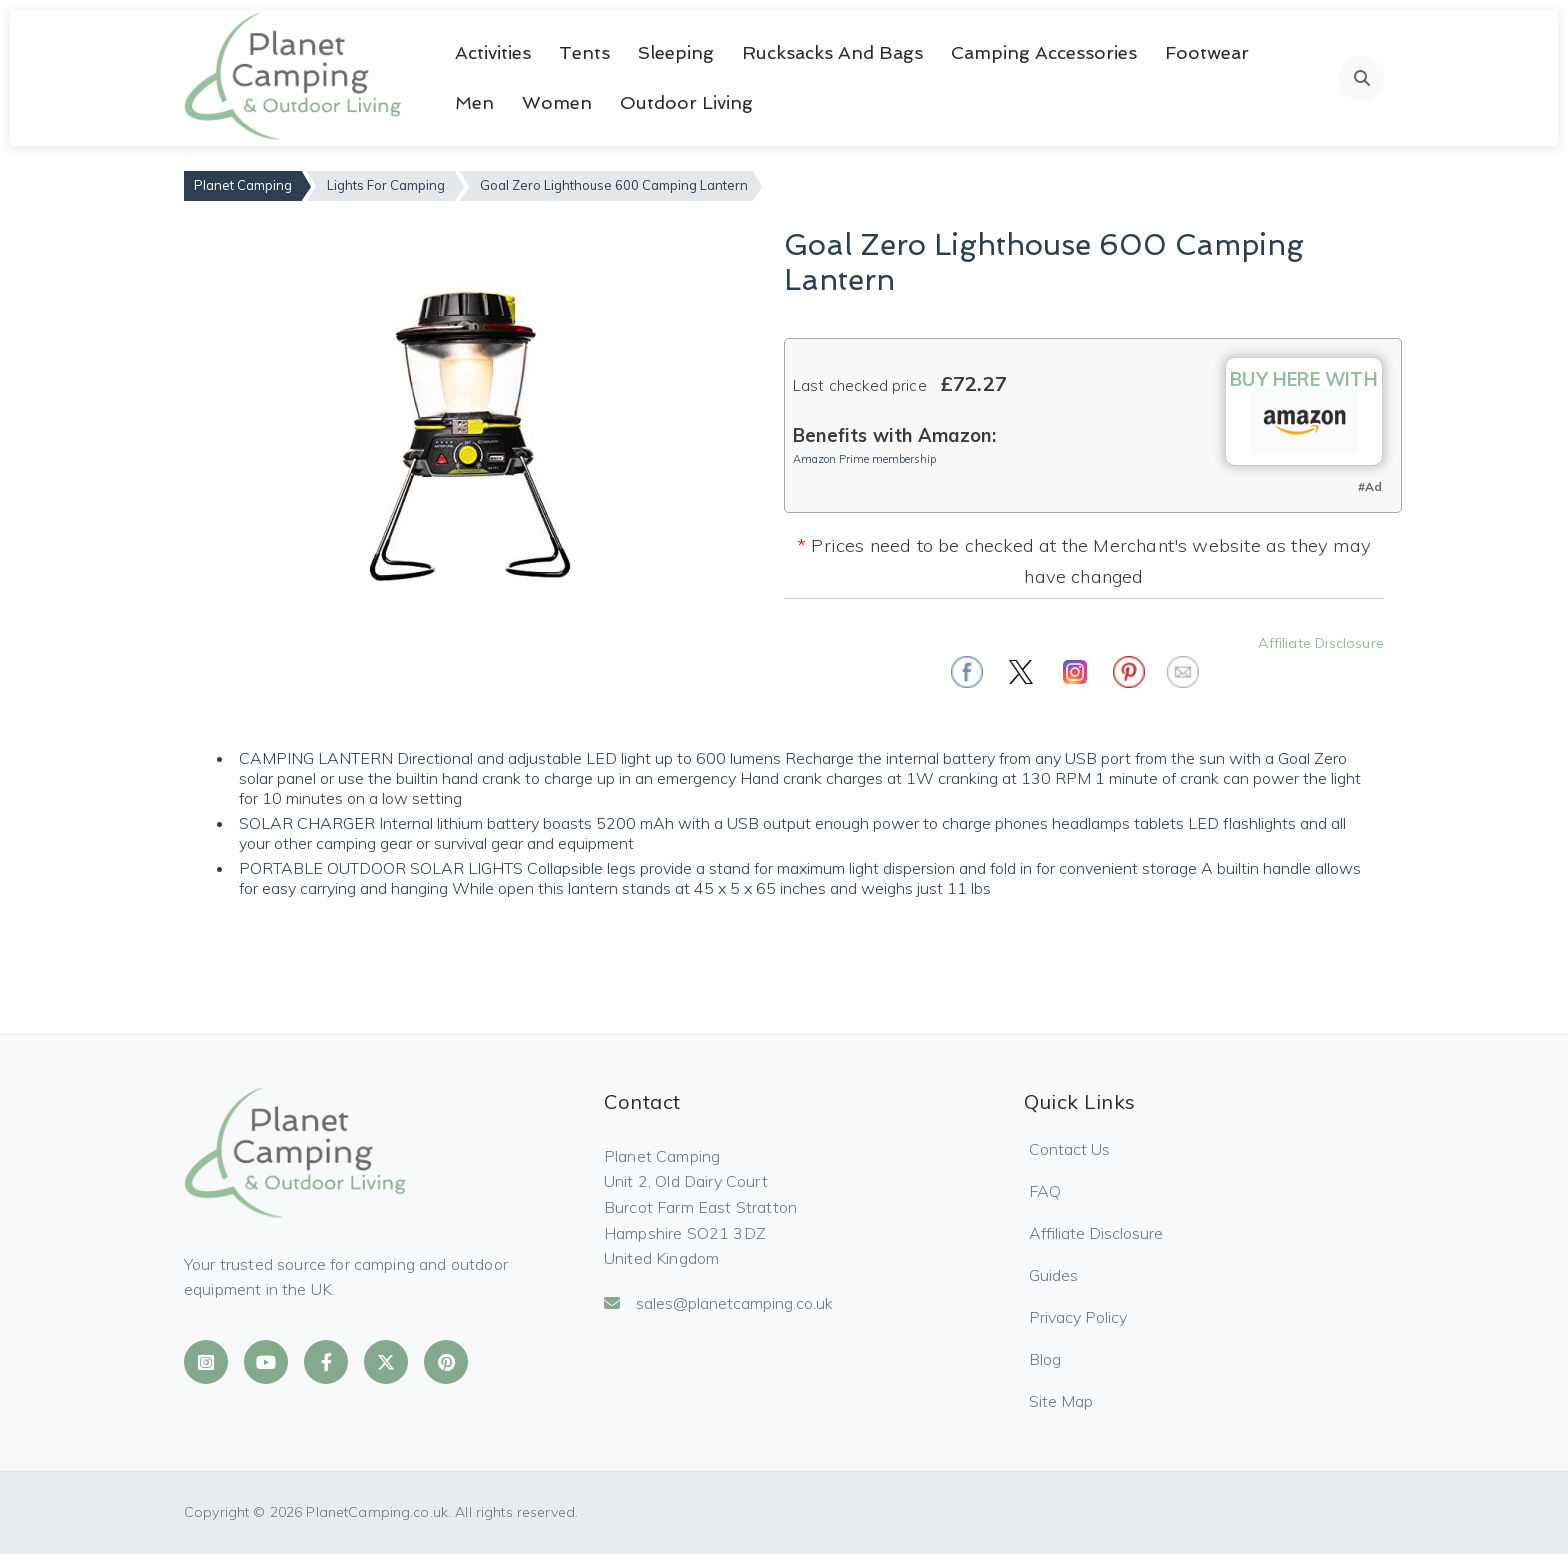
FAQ (1045, 1191)
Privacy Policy (1078, 1317)
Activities (493, 52)
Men (474, 102)
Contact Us (1069, 1149)
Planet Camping (243, 185)
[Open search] (1361, 78)
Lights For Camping (386, 185)
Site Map (1061, 1401)
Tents (584, 52)
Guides (1053, 1275)
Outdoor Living (686, 102)
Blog (1045, 1359)
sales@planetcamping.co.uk (718, 1303)
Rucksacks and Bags (832, 52)
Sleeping (676, 52)
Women (557, 102)
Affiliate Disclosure (1321, 643)
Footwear (1207, 52)
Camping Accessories (1044, 52)
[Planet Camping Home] (294, 78)
